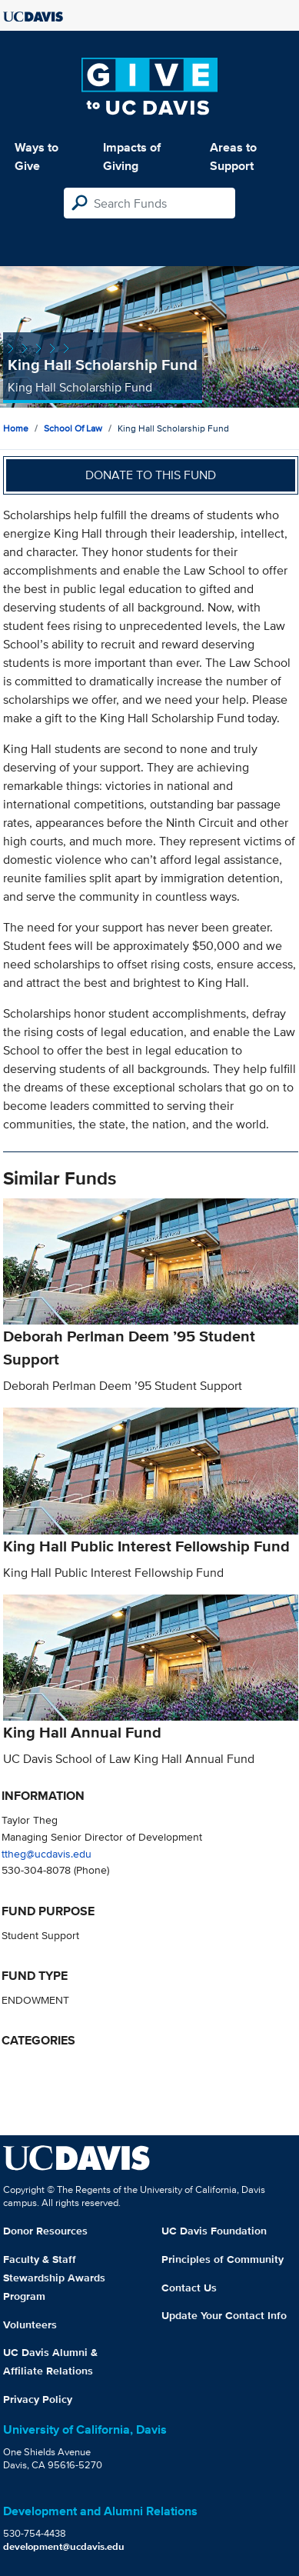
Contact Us (189, 2287)
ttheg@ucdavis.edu (46, 1853)
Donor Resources (45, 2230)
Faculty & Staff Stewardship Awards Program (54, 2277)
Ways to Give (36, 156)
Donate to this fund (150, 475)
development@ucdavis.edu (64, 2546)
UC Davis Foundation (214, 2230)
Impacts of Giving (132, 156)
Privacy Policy (37, 2399)
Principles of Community (222, 2259)
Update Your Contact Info (224, 2315)
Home (15, 428)
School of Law (73, 428)
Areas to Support (233, 156)
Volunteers (30, 2324)
